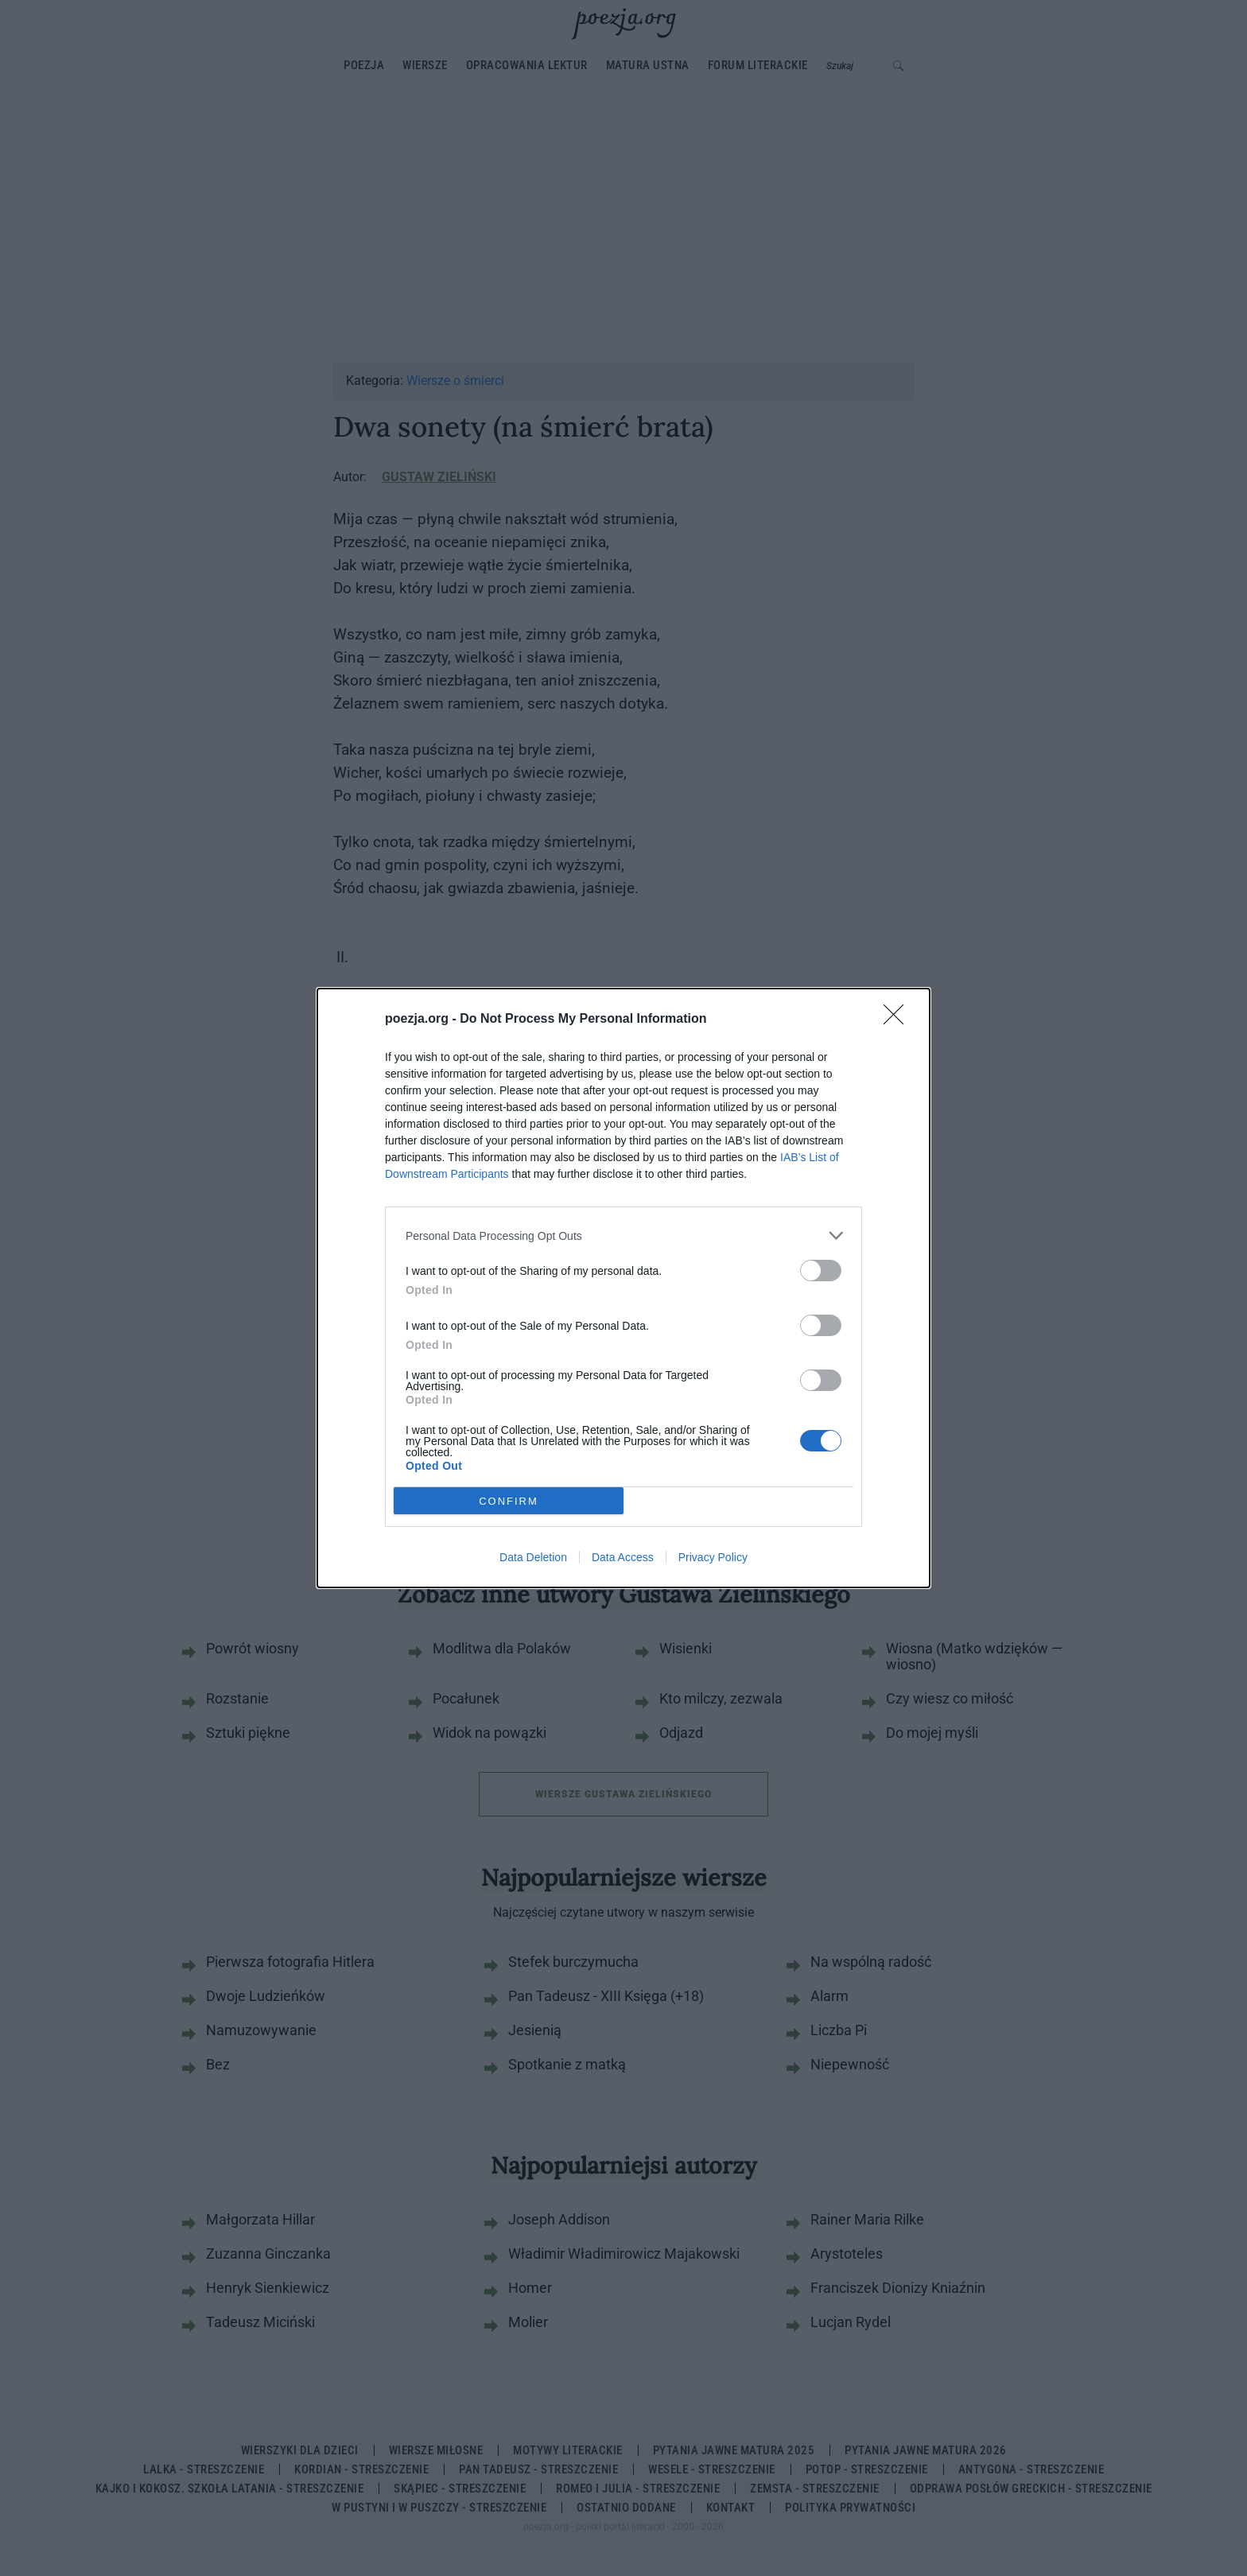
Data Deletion (533, 1557)
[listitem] (623, 1235)
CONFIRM (508, 1501)
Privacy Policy (713, 1557)
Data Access (623, 1557)
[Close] (899, 1019)
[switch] (820, 1270)
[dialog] (623, 1288)
